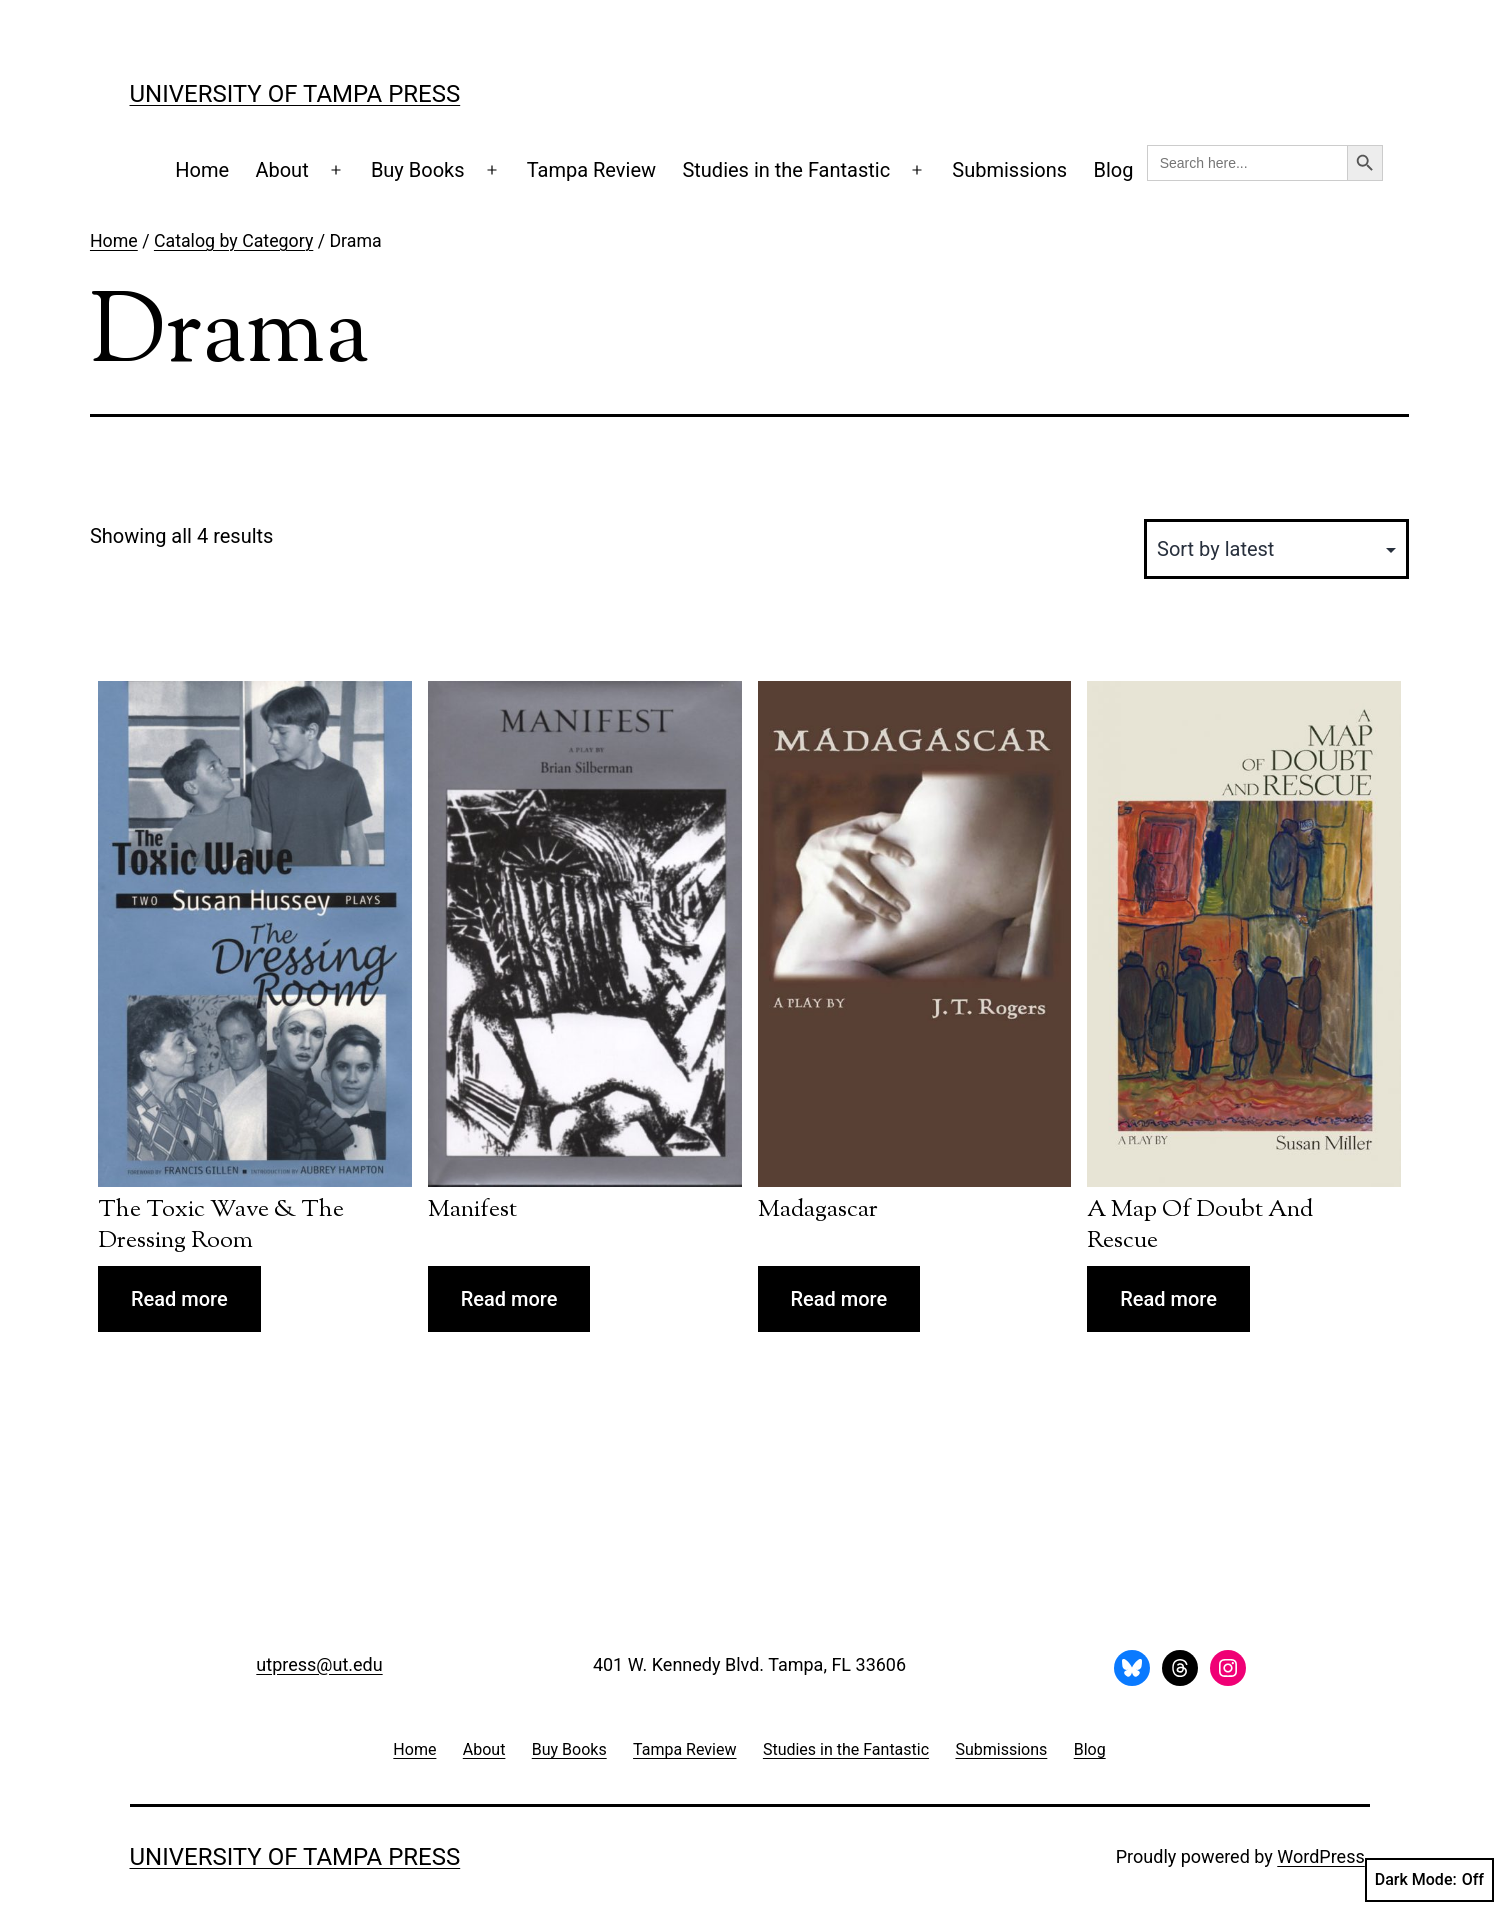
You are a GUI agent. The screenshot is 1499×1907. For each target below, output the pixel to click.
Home (202, 170)
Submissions (1009, 170)
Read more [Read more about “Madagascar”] (839, 1299)
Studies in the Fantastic (786, 170)
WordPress (1320, 1856)
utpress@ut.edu (319, 1664)
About (281, 170)
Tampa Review (591, 170)
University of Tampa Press (295, 94)
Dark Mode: (1429, 1880)
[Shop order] (1276, 549)
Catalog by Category (233, 241)
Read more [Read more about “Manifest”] (509, 1299)
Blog (1114, 170)
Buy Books (418, 170)
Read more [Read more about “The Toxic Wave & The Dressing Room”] (179, 1299)
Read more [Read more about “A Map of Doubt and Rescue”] (1168, 1299)
